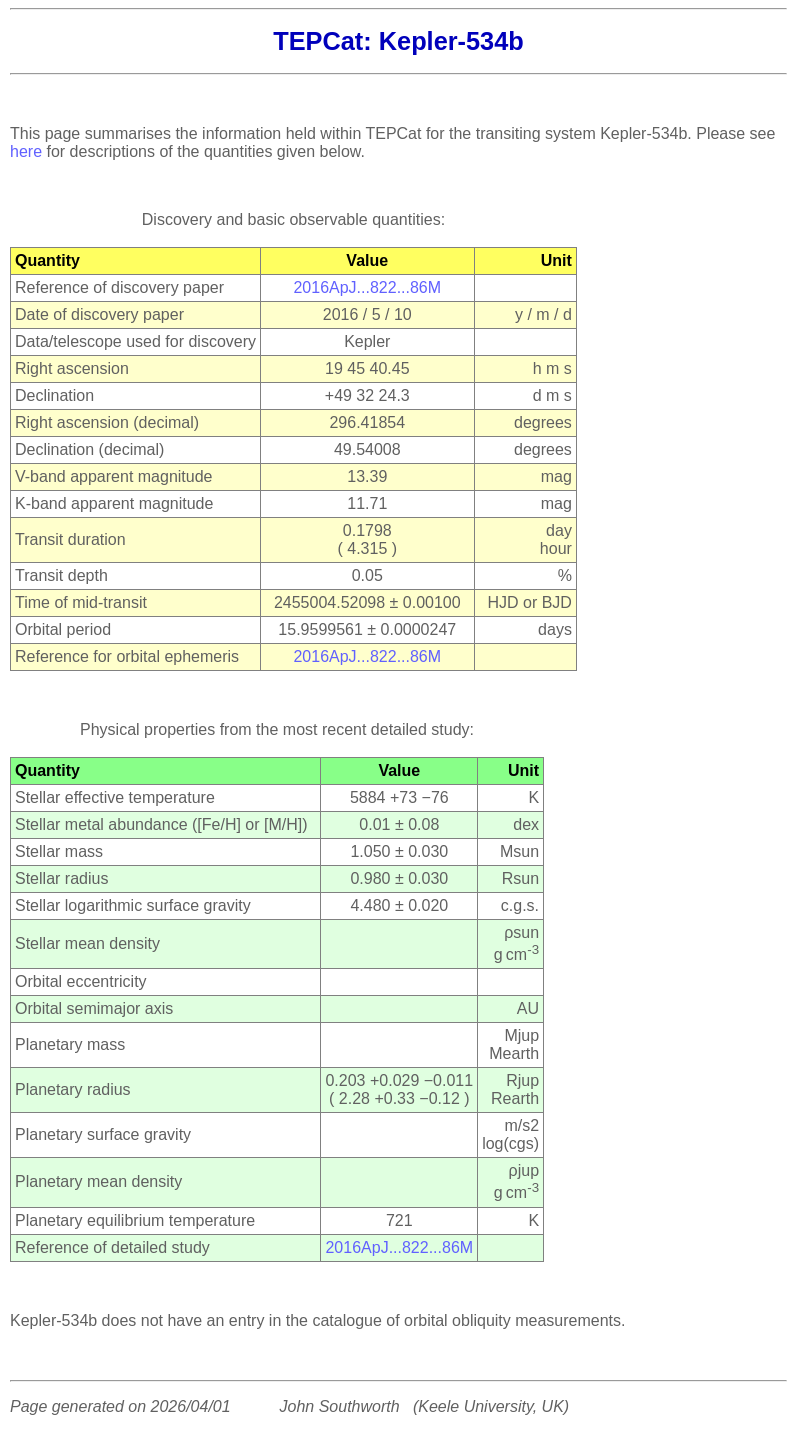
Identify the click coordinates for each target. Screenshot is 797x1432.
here (26, 151)
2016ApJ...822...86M (367, 287)
